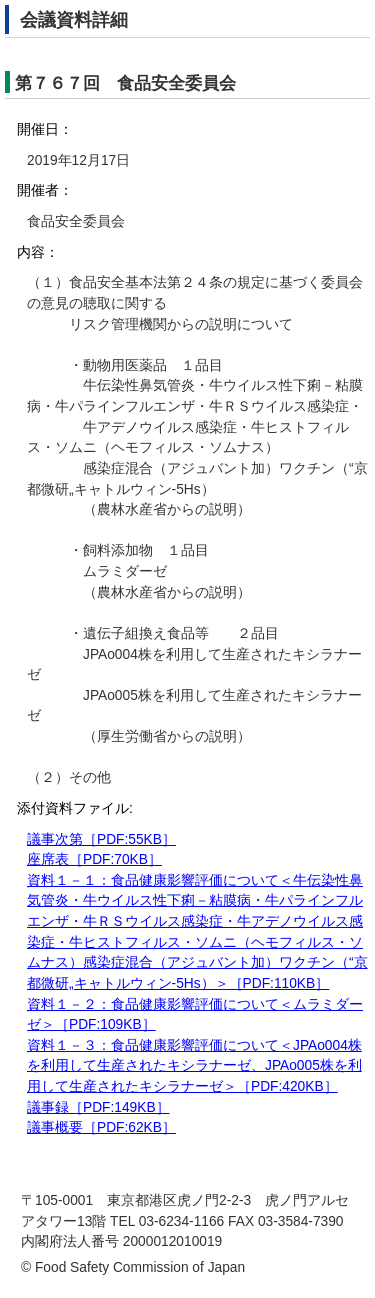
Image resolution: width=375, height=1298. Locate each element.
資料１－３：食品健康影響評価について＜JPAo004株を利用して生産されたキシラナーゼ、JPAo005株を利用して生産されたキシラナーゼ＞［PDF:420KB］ (194, 1066)
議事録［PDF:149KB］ (98, 1107)
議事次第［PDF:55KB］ (101, 839)
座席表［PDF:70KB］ (94, 859)
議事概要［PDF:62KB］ (101, 1127)
